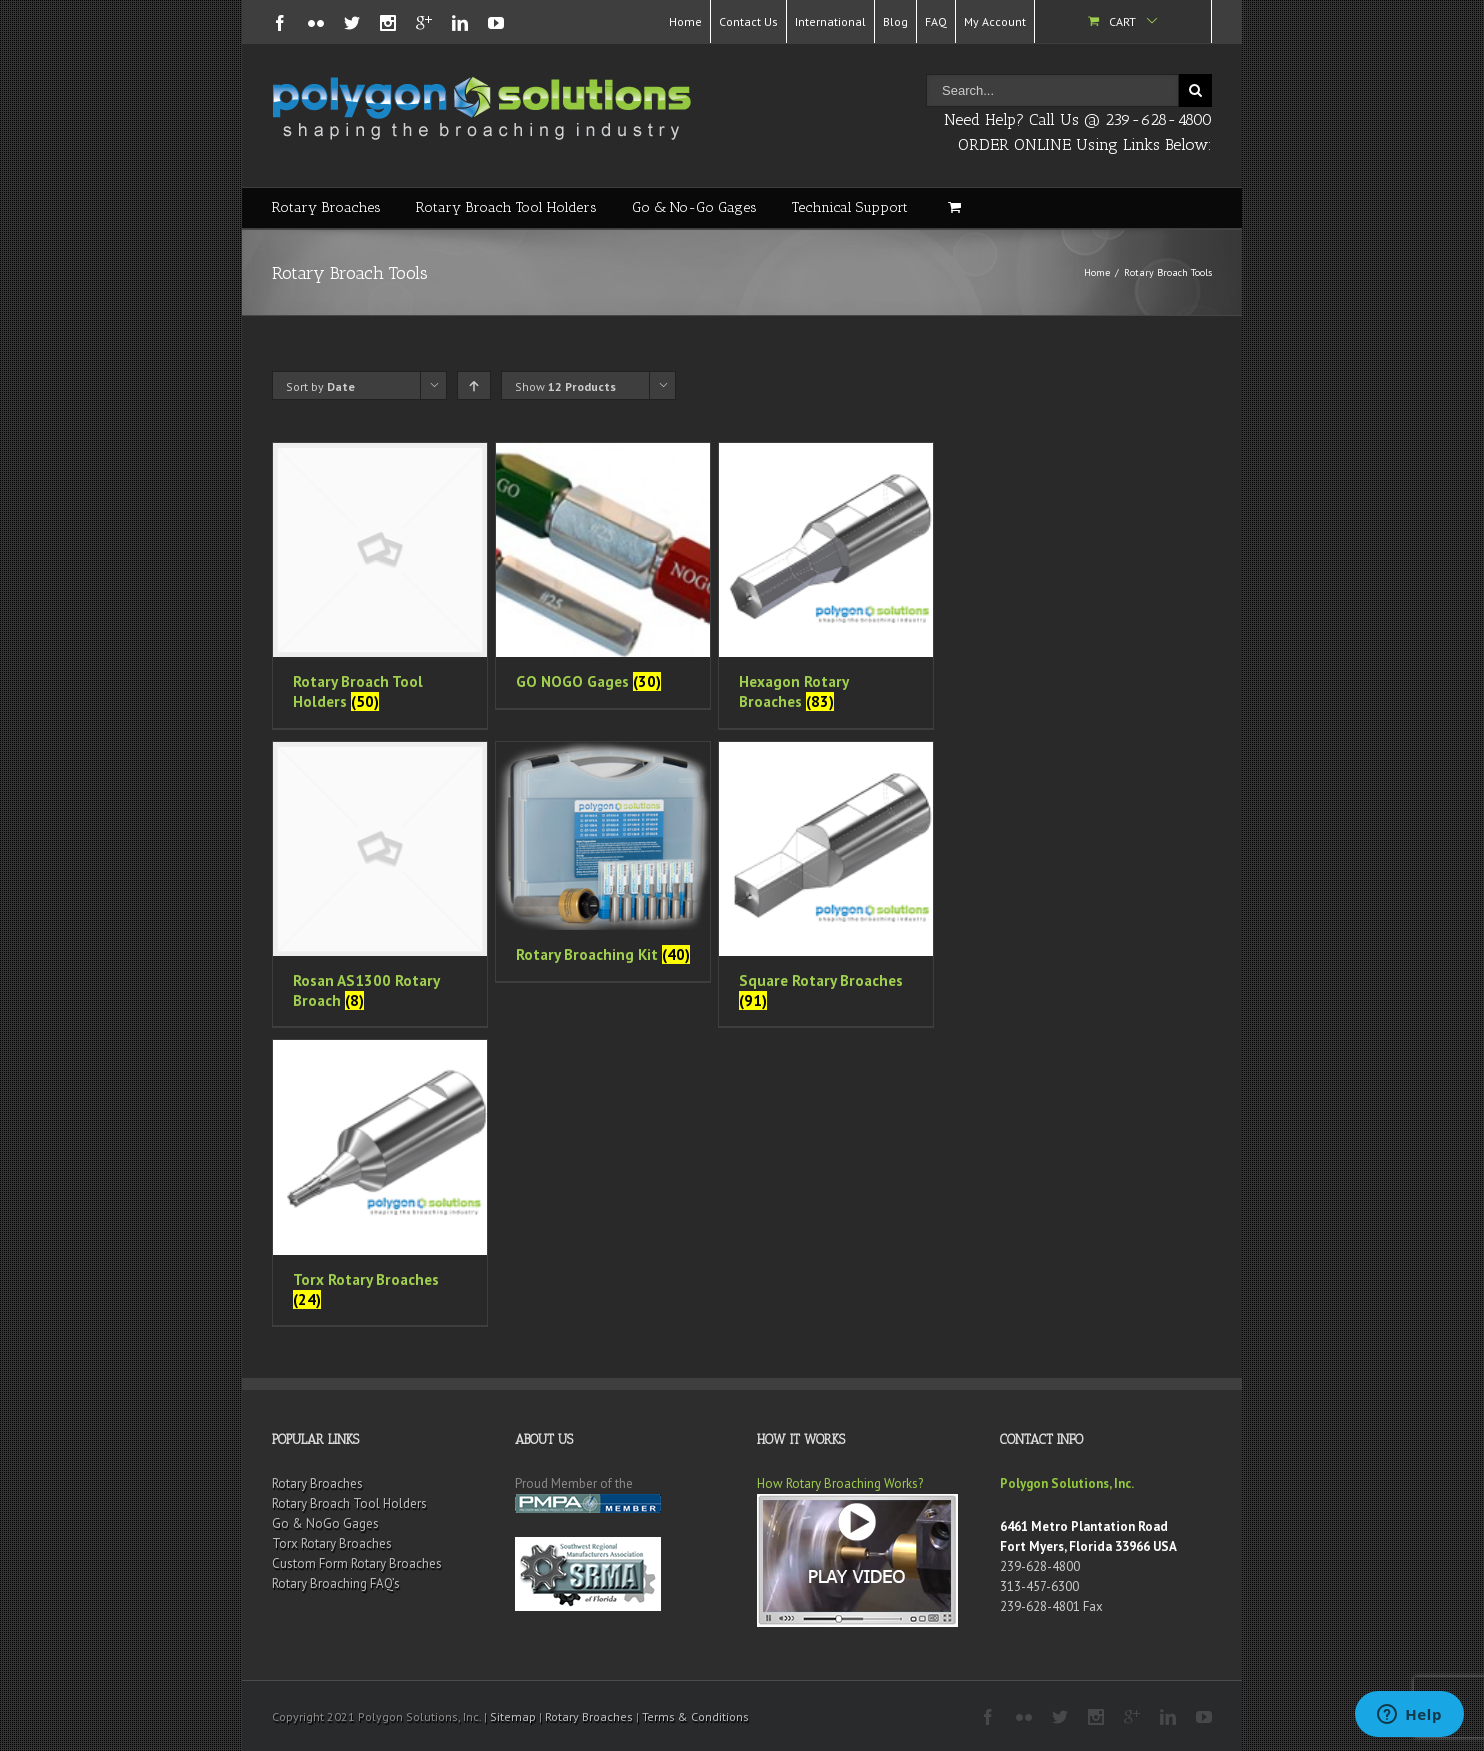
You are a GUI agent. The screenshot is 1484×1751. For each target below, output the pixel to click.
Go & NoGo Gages (325, 1523)
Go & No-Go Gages (694, 207)
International (830, 21)
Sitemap (513, 1716)
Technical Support (850, 207)
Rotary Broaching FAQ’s (336, 1583)
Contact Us (748, 21)
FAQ (936, 21)
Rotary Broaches (326, 207)
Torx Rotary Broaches (332, 1543)
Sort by (320, 386)
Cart (1122, 21)
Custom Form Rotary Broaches (357, 1563)
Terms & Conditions (695, 1716)
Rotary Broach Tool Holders (506, 207)
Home (685, 21)
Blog (895, 21)
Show (565, 386)
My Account (995, 21)
